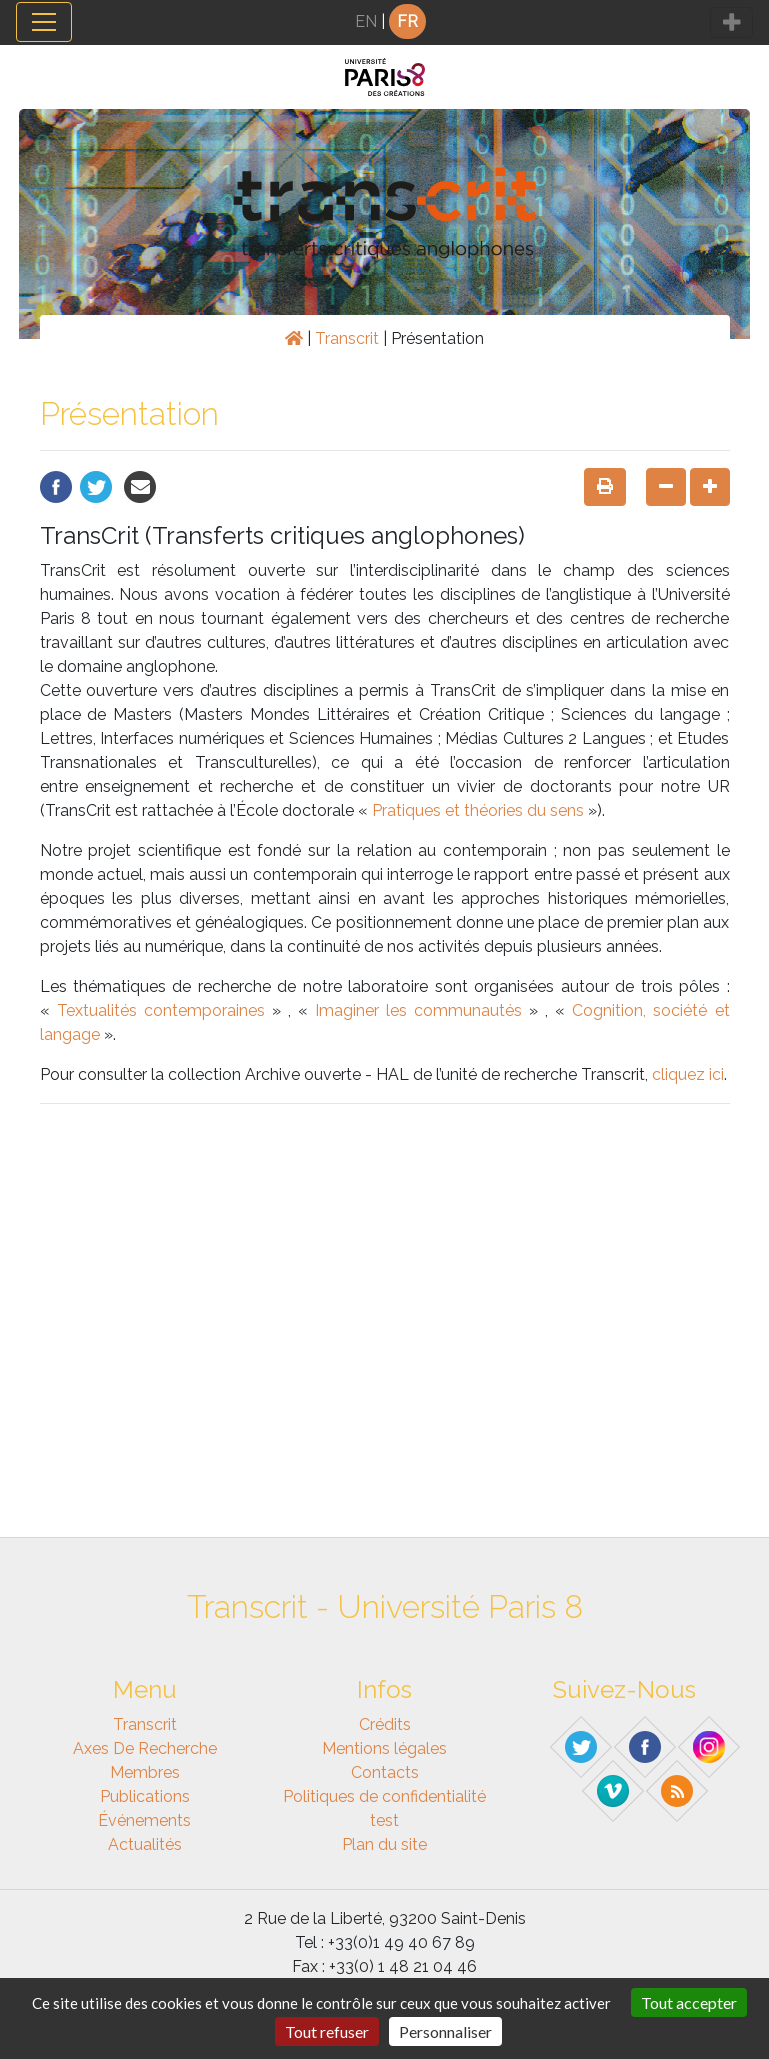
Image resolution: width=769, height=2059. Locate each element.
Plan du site (384, 1844)
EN (366, 21)
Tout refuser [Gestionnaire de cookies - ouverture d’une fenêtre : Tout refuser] (327, 2031)
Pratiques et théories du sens (478, 810)
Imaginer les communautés (418, 1010)
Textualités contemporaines (161, 1010)
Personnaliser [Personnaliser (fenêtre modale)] (445, 2031)
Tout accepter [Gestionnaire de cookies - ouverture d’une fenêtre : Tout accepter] (689, 2002)
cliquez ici (688, 1074)
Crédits (385, 1724)
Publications (145, 1796)
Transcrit (347, 338)
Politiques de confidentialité (384, 1796)
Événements (144, 1820)
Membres (145, 1772)
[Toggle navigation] (44, 22)
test (384, 1820)
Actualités (145, 1844)
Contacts (385, 1772)
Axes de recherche (145, 1748)
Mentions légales (384, 1748)
